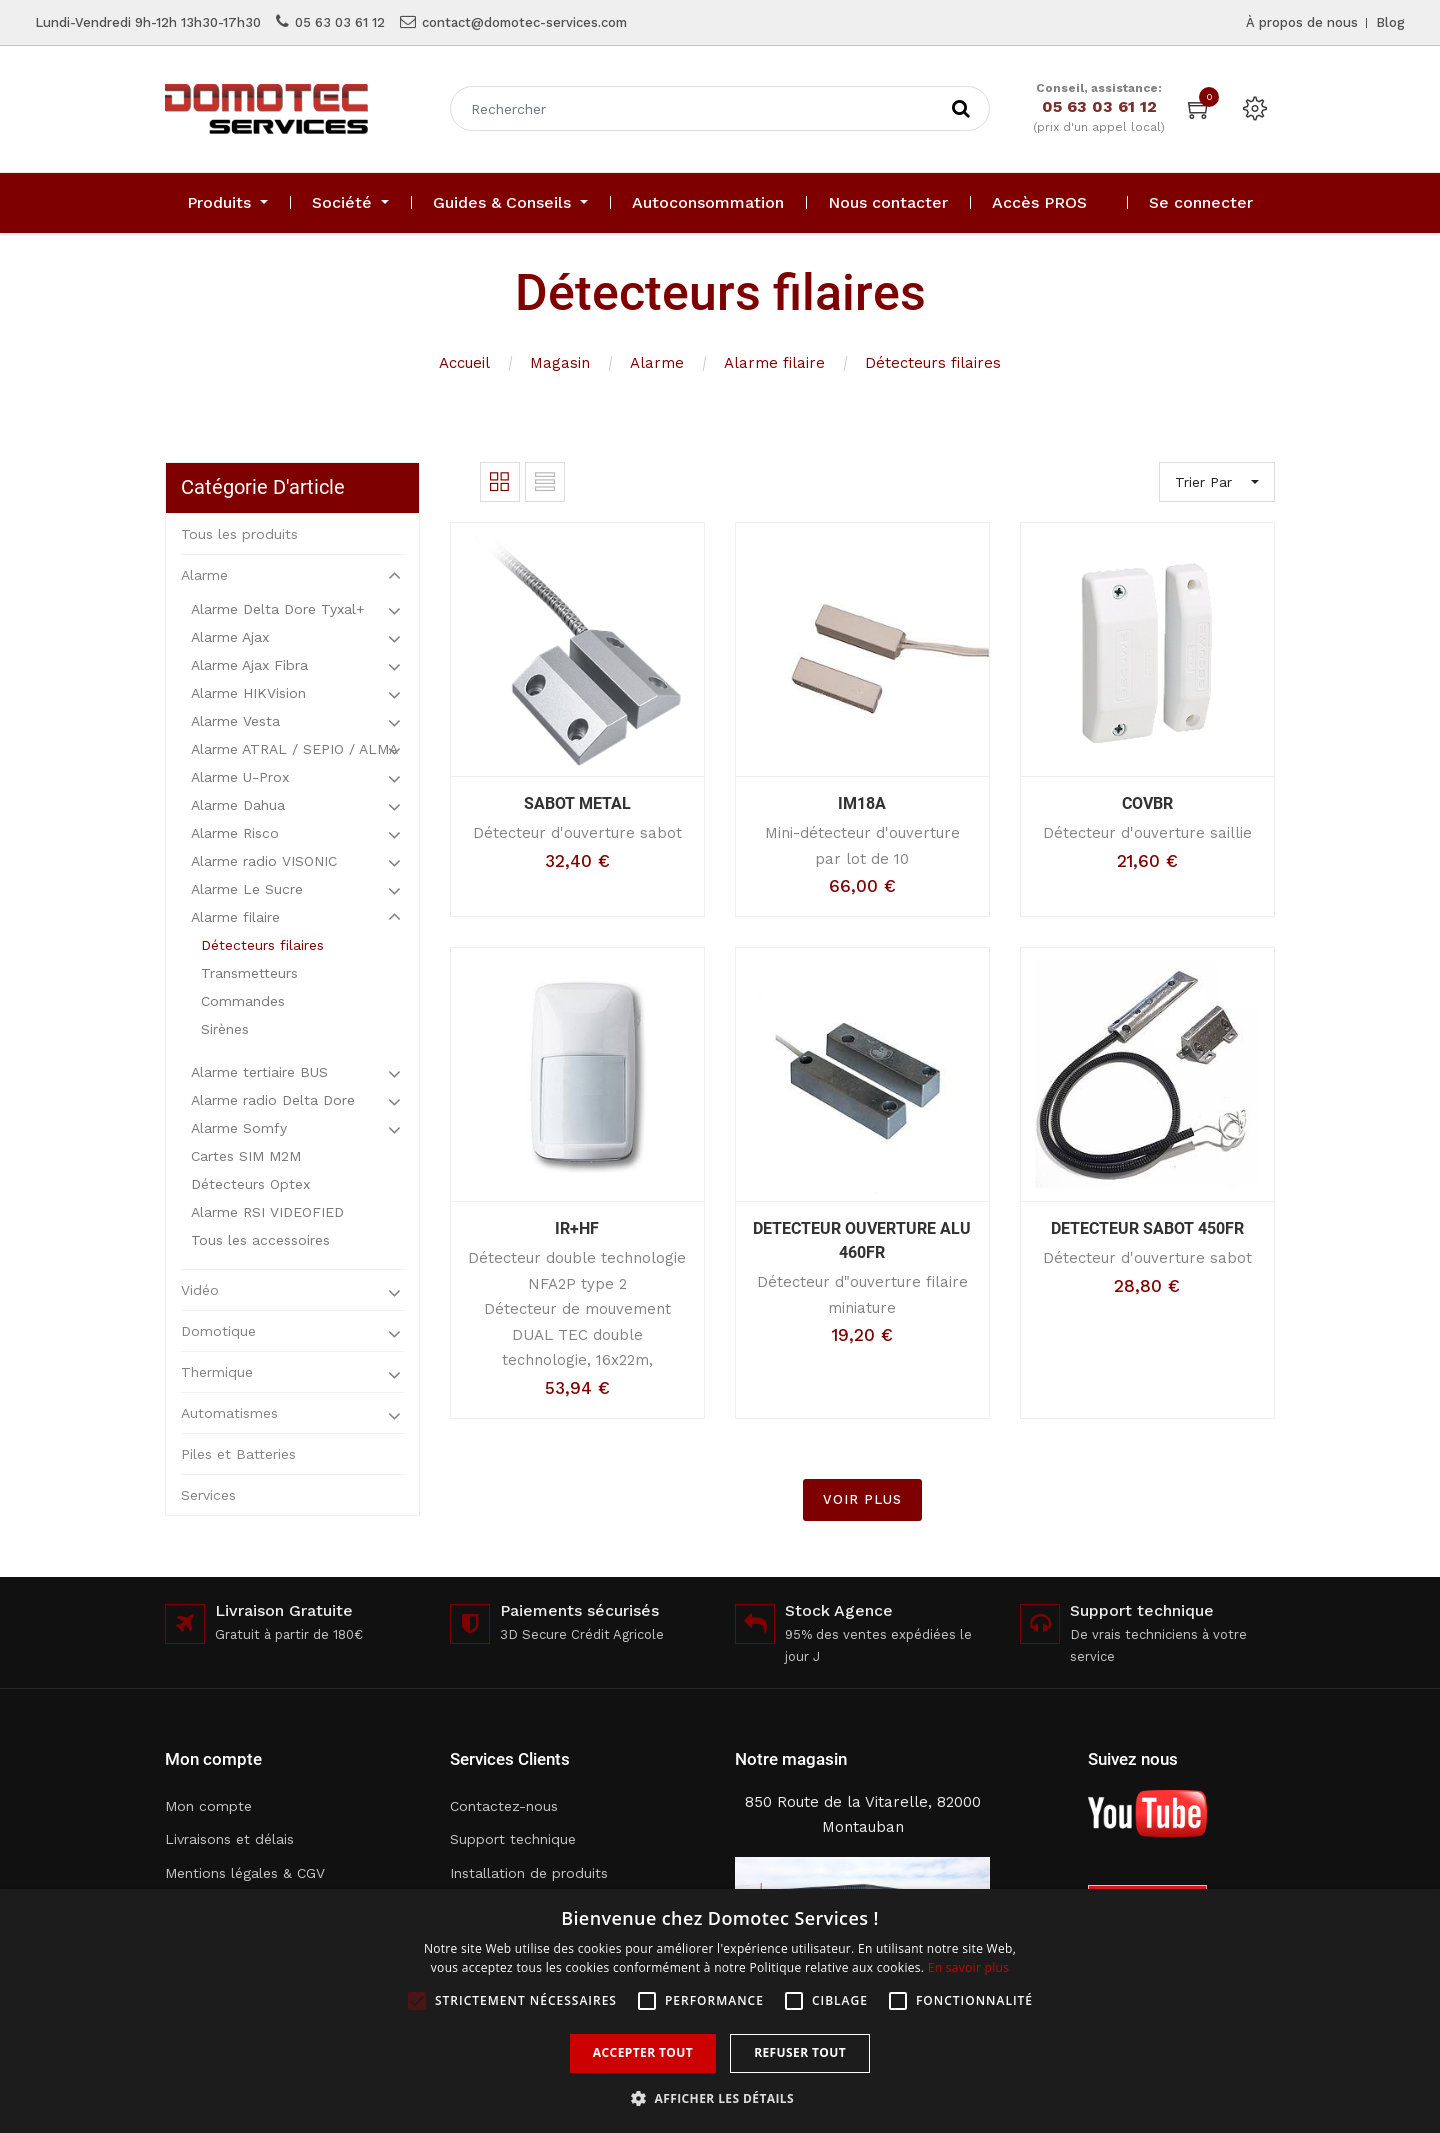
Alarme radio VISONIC (264, 861)
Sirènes (225, 1029)
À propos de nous (1302, 22)
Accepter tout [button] (643, 2052)
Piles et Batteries (238, 1454)
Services (208, 1495)
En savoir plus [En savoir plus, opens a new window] (968, 1967)
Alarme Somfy (239, 1128)
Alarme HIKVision (248, 693)
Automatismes (229, 1413)
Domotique (218, 1331)
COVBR (1147, 803)
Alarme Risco (235, 833)
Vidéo (200, 1290)
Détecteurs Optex (250, 1184)
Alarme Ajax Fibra (249, 665)
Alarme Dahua (238, 805)
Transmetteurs (249, 973)
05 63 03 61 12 (340, 22)
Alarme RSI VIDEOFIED (267, 1212)
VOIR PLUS (862, 1499)
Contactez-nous (504, 1806)
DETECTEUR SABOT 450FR (1147, 1228)
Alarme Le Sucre (247, 889)
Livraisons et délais (229, 1839)
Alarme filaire (774, 363)
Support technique (513, 1839)
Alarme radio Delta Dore (273, 1100)
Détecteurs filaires (933, 363)
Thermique (217, 1372)
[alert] (720, 2011)
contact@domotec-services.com (524, 22)
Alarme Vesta (235, 721)
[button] (720, 2098)
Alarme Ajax (230, 637)
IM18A (862, 803)
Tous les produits (239, 534)
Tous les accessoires (260, 1240)
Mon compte (208, 1806)
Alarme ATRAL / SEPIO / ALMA (294, 749)
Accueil (464, 363)
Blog (1390, 22)
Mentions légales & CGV (245, 1873)
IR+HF (577, 1228)
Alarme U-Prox (240, 777)
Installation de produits (529, 1873)
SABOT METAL (577, 803)
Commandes (243, 1001)
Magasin (560, 363)
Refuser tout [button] (800, 2052)
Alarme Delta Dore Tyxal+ (278, 609)
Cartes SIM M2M (246, 1156)
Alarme (657, 363)
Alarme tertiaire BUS (259, 1072)
